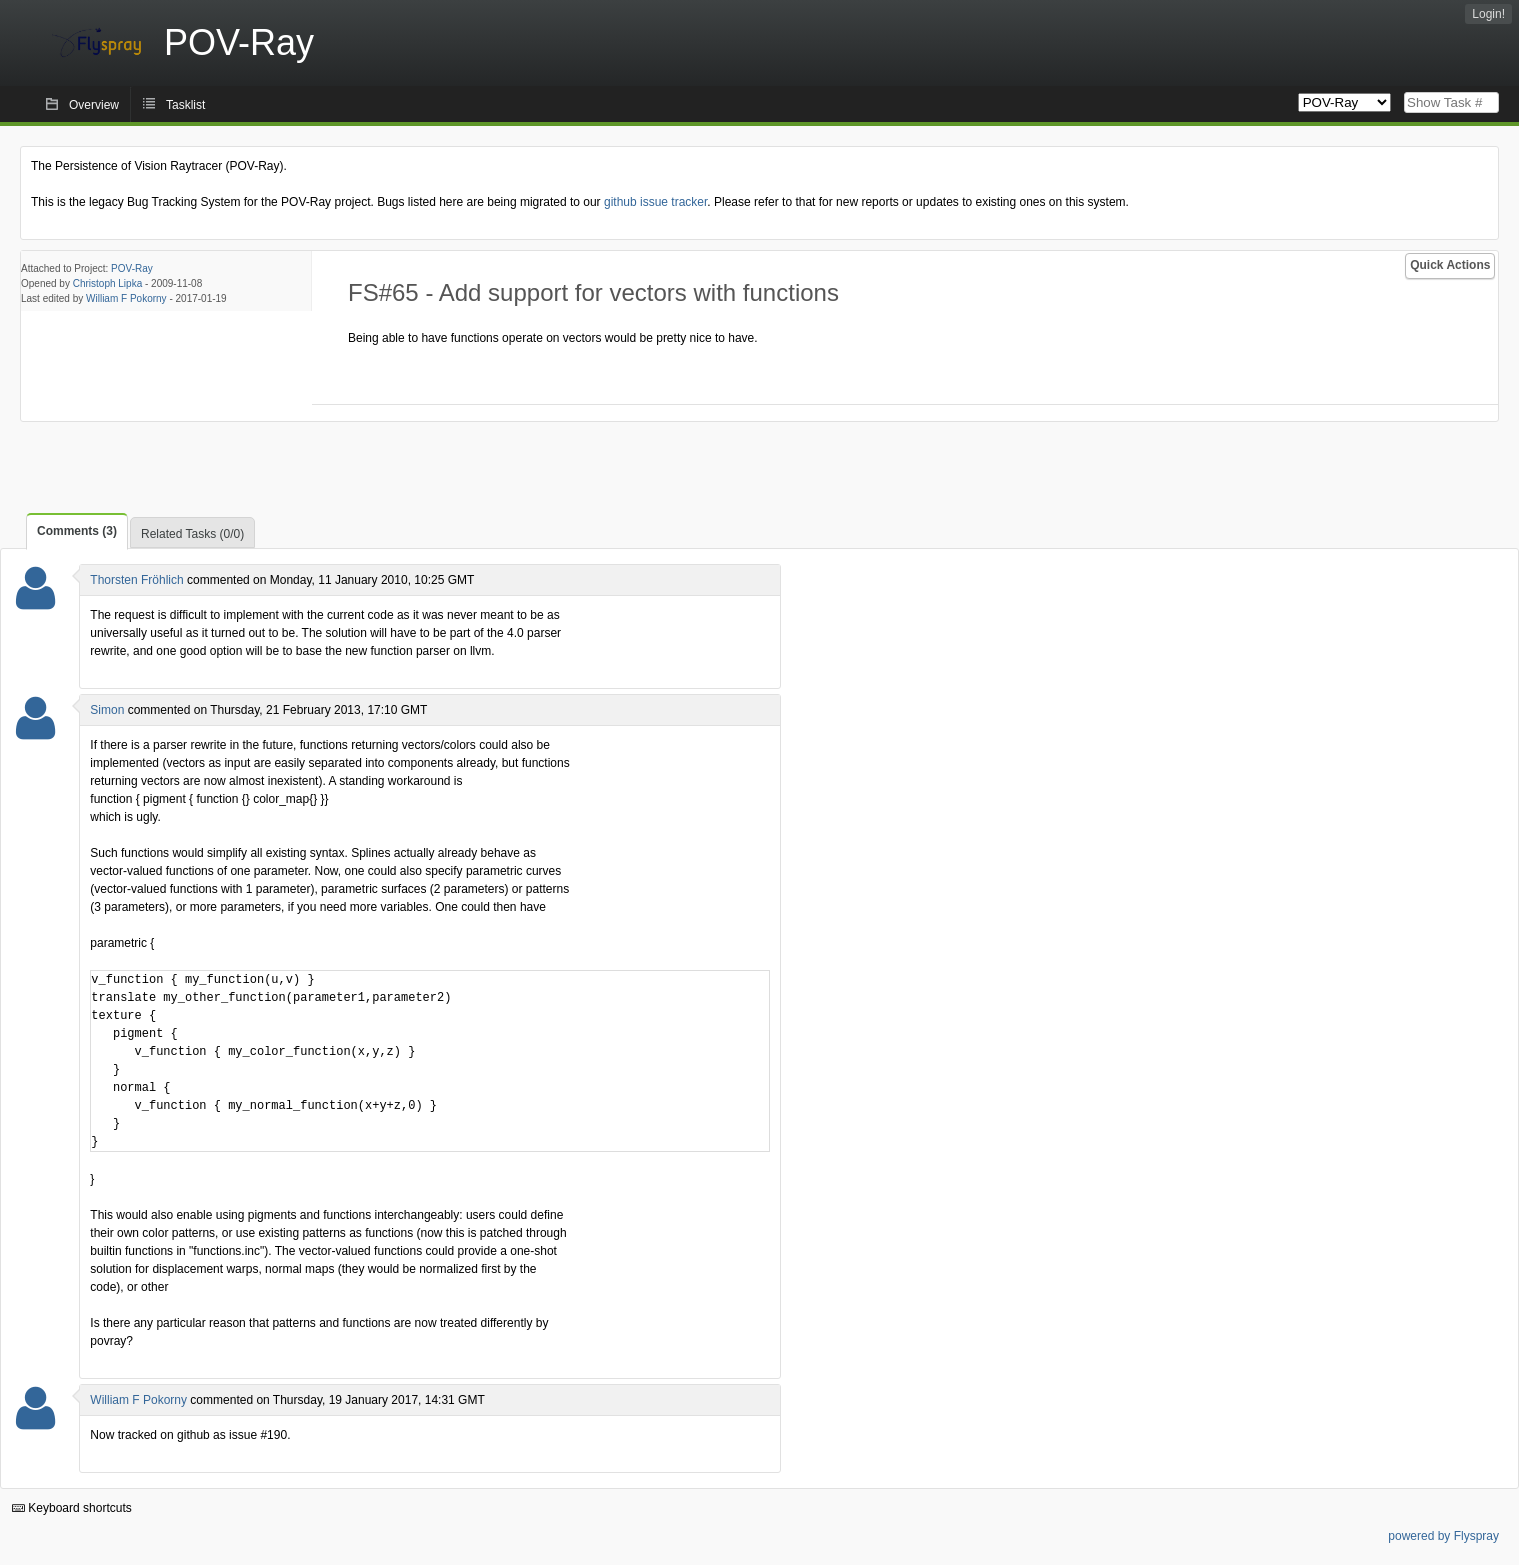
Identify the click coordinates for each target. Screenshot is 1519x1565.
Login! (1488, 14)
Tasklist (185, 105)
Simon (107, 710)
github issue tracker (655, 202)
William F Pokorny (126, 298)
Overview (94, 105)
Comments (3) (77, 531)
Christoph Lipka (107, 283)
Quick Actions (1450, 265)
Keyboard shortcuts (72, 1508)
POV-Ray (132, 268)
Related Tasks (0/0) (192, 534)
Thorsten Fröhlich (136, 580)
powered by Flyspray (1443, 1536)
